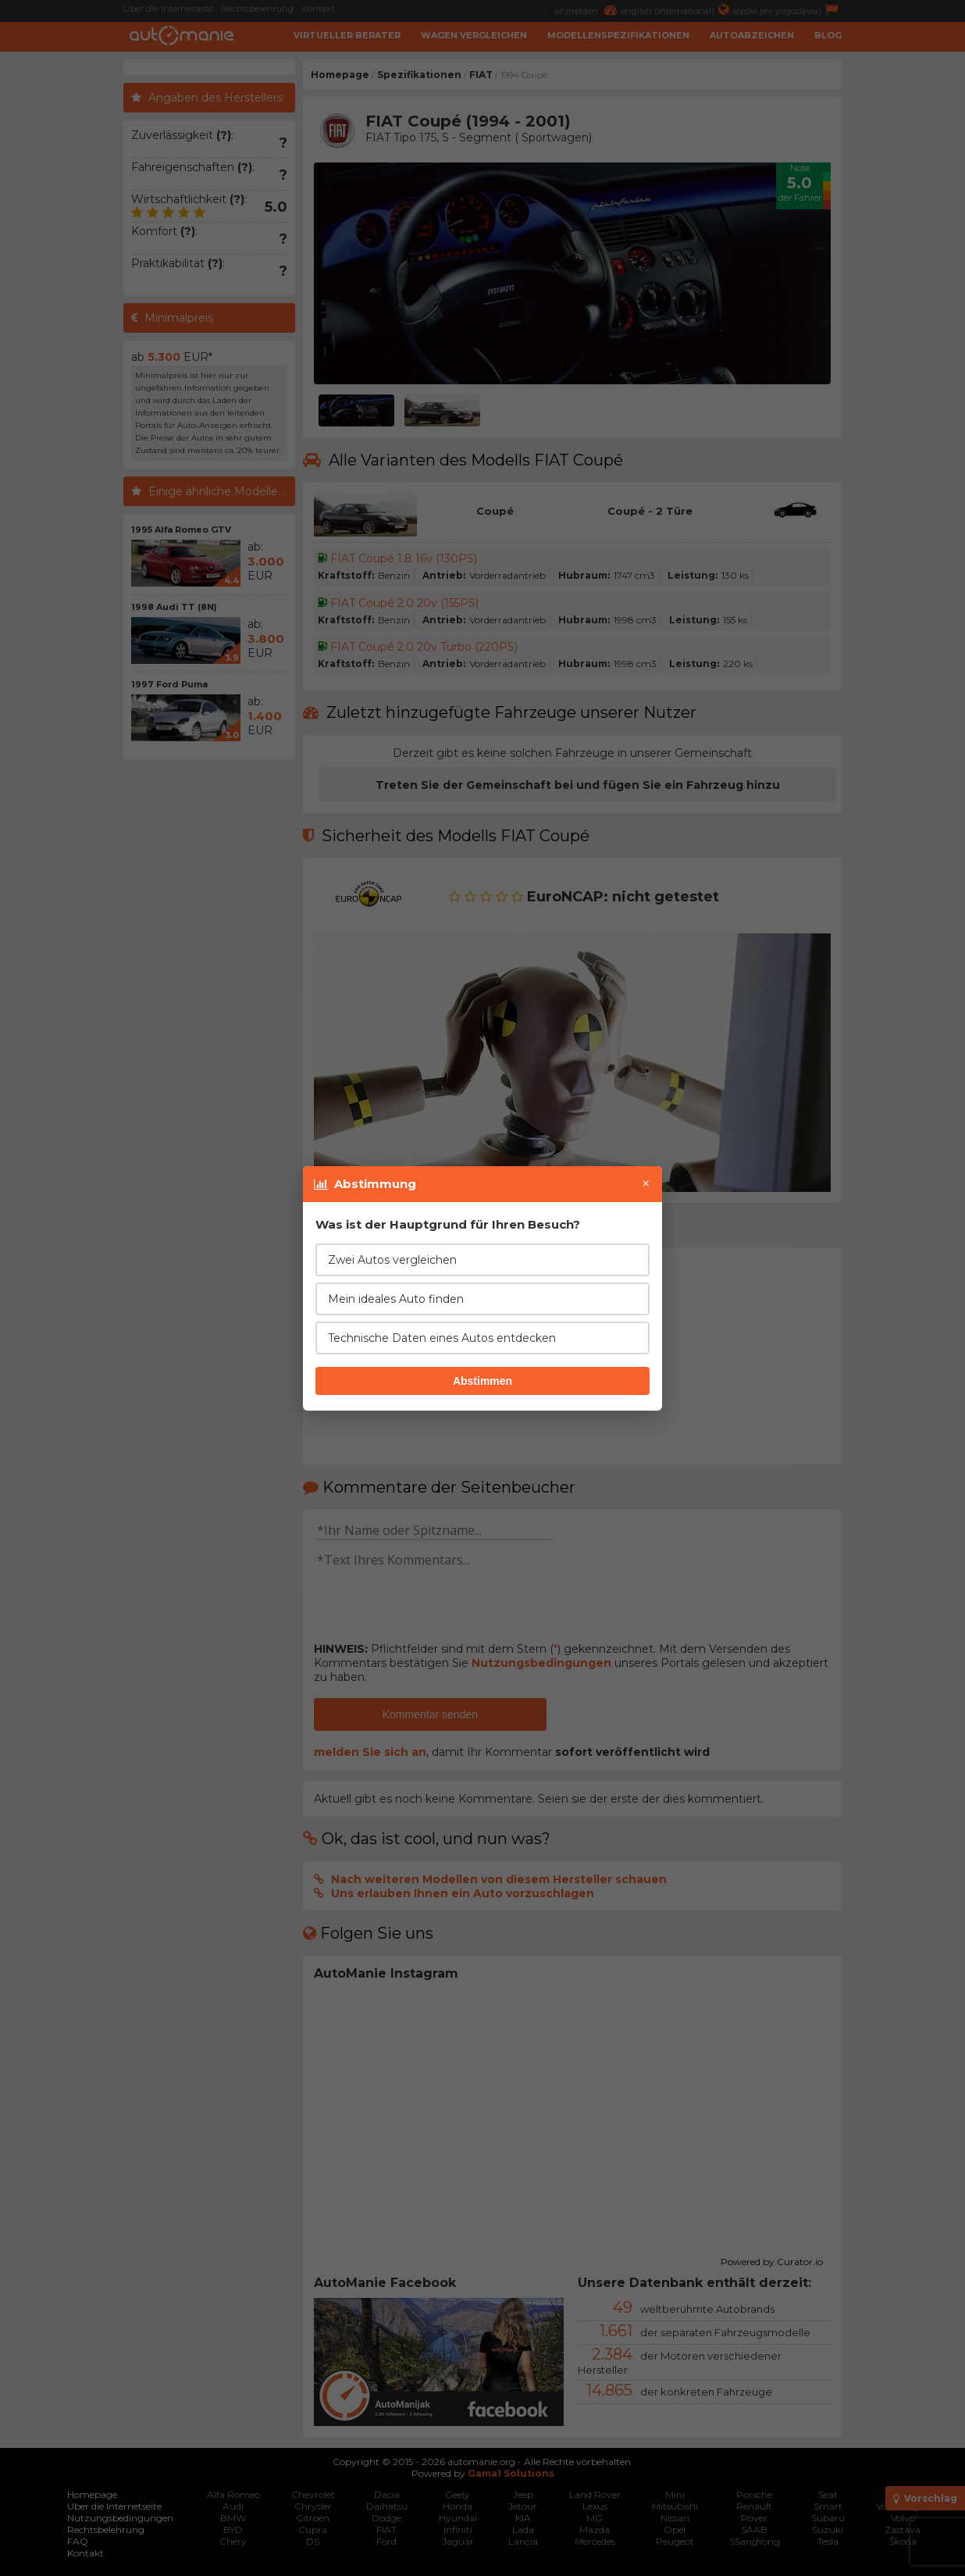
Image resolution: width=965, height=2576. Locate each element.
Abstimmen (482, 1381)
